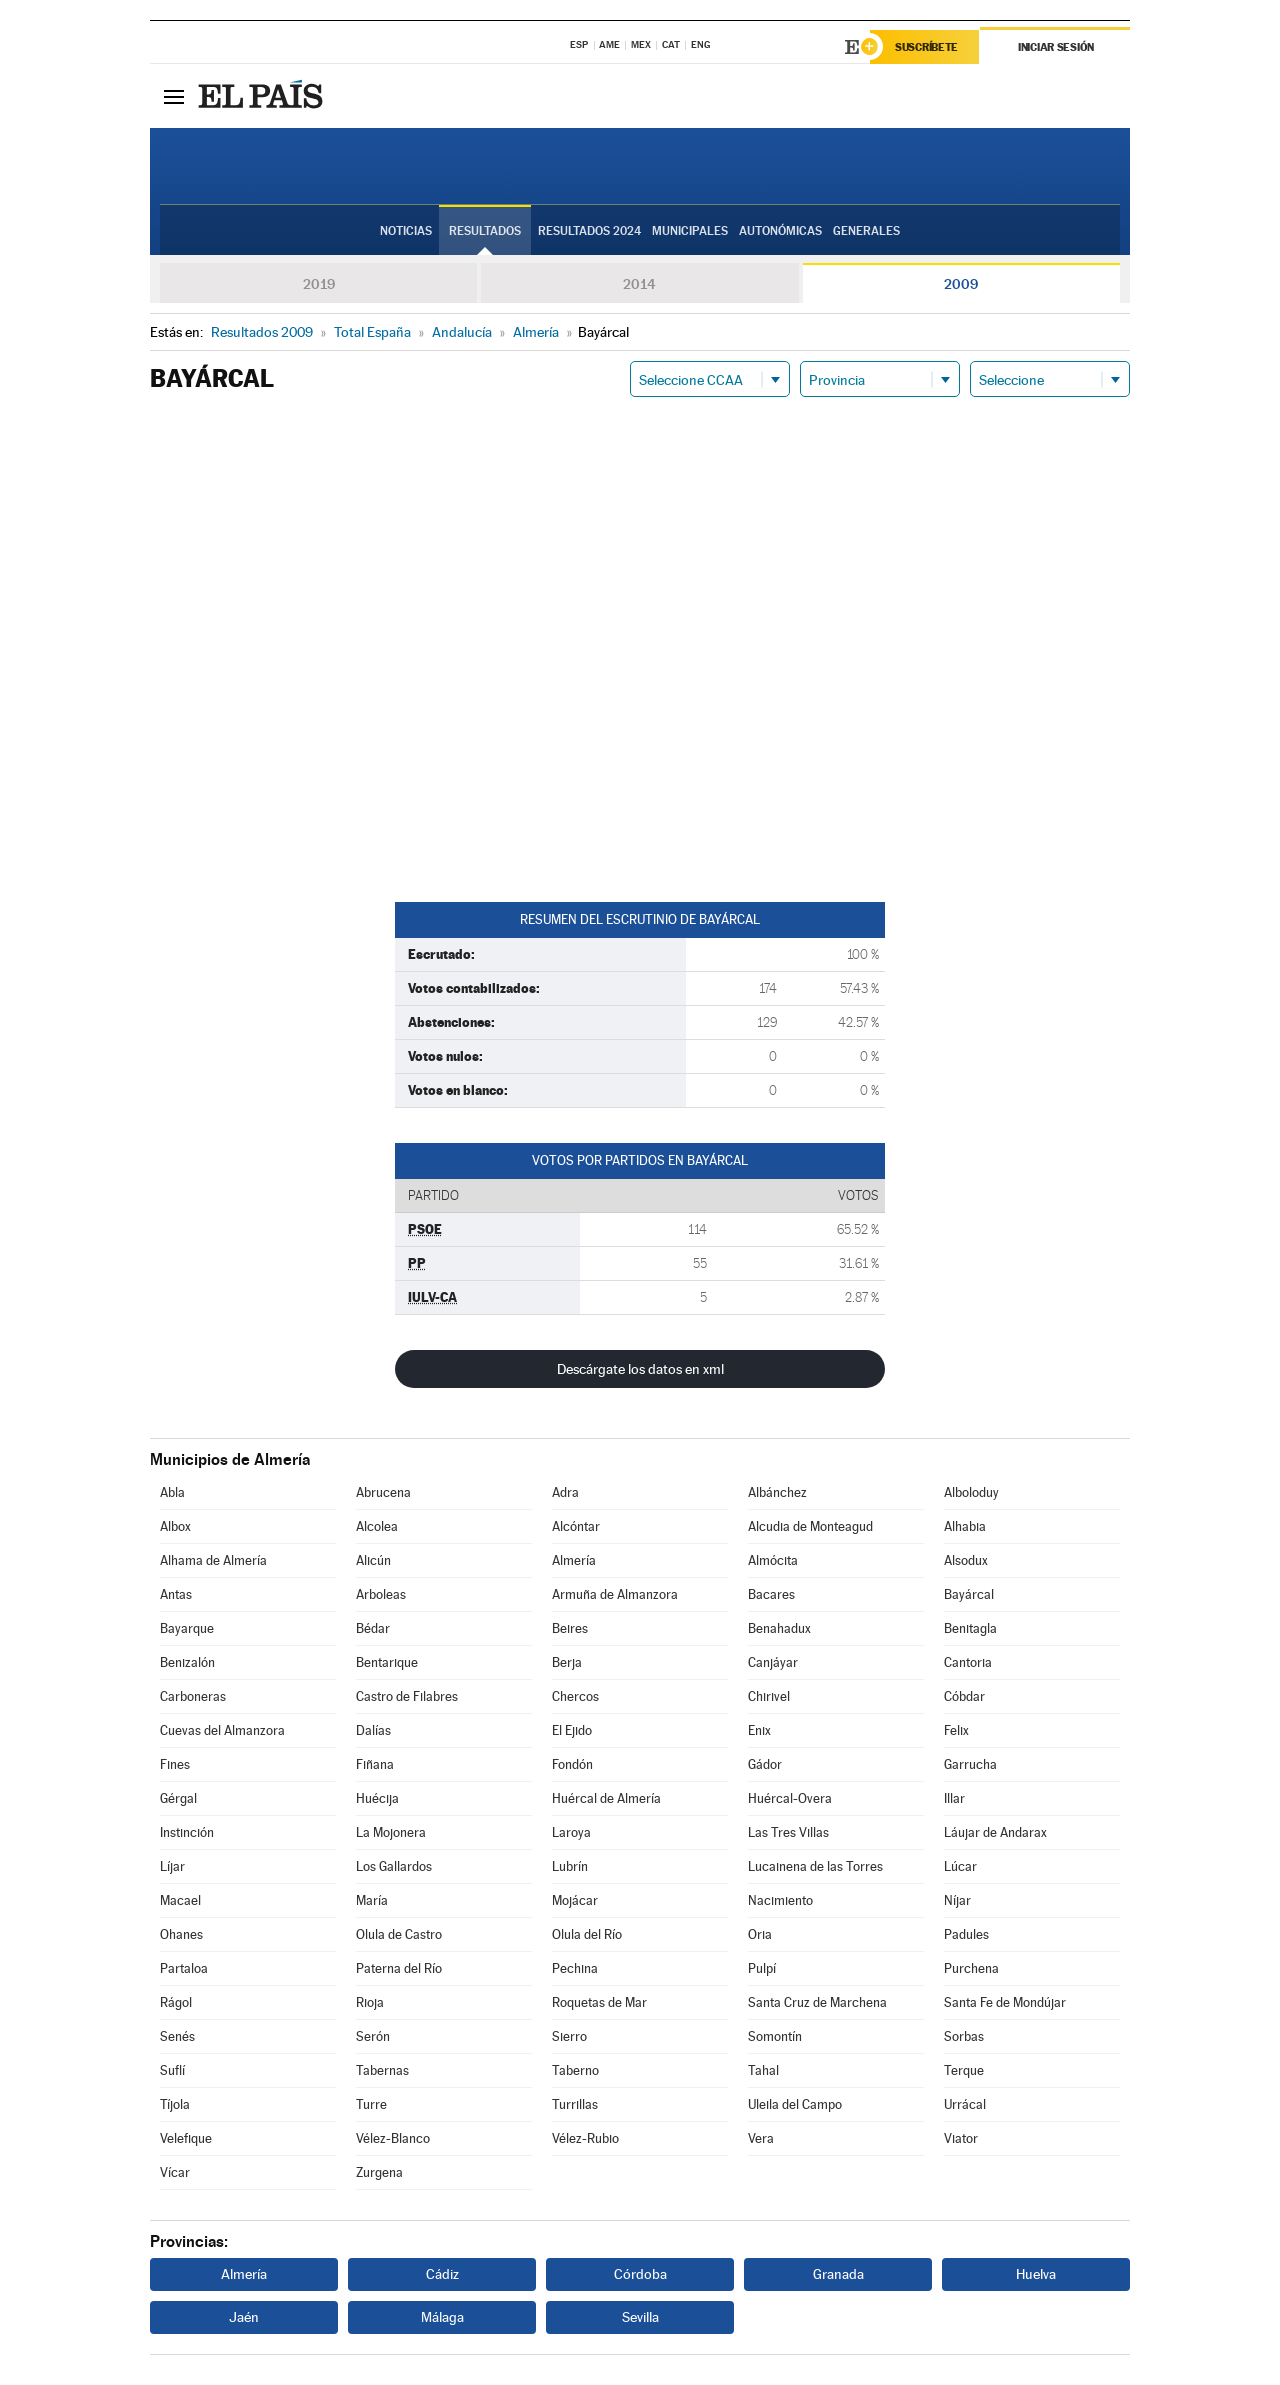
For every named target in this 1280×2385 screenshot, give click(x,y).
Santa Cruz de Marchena (817, 2002)
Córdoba (640, 2274)
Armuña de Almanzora (615, 1594)
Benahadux (779, 1628)
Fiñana (375, 1764)
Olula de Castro (399, 1934)
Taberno (575, 2070)
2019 (319, 284)
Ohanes (181, 1934)
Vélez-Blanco (393, 2138)
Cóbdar (964, 1696)
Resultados (485, 231)
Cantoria (968, 1662)
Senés (177, 2036)
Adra (565, 1492)
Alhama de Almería (213, 1560)
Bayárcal (969, 1594)
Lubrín (570, 1866)
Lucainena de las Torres (815, 1866)
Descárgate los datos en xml (640, 1369)
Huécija (377, 1798)
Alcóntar (576, 1526)
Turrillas (575, 2104)
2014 (639, 284)
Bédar (373, 1628)
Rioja (370, 2002)
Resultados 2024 (589, 231)
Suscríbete (926, 47)
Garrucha (970, 1764)
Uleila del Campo (795, 2104)
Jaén (244, 2317)
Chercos (575, 1696)
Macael (180, 1900)
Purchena (971, 1968)
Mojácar (575, 1900)
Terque (964, 2070)
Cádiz (442, 2274)
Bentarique (387, 1662)
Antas (176, 1594)
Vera (761, 2138)
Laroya (571, 1832)
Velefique (186, 2138)
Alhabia (965, 1526)
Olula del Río (587, 1934)
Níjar (957, 1900)
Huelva (1036, 2274)
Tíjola (175, 2104)
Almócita (773, 1560)
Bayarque (187, 1628)
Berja (567, 1662)
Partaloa (184, 1968)
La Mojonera (391, 1832)
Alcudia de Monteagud (810, 1526)
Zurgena (379, 2172)
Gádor (765, 1764)
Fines (175, 1764)
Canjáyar (773, 1662)
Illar (954, 1798)
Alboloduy (971, 1492)
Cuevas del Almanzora (222, 1730)
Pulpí (762, 1968)
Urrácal (965, 2104)
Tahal (763, 2070)
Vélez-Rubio (585, 2138)
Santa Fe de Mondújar (1005, 2002)
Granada (838, 2274)
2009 (961, 284)
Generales (866, 231)
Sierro (569, 2036)
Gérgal (178, 1798)
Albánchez (777, 1492)
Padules (966, 1934)
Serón (373, 2036)
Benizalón (187, 1662)
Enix (759, 1730)
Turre (371, 2104)
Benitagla (970, 1628)
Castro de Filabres (407, 1696)
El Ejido (572, 1730)
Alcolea (377, 1526)
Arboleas (381, 1594)
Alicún (373, 1560)
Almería (574, 1560)
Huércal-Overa (790, 1798)
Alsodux (966, 1560)
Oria (760, 1934)
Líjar (172, 1866)
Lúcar (960, 1866)
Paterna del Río (399, 1968)
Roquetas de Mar (599, 2002)
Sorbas (964, 2036)
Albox (175, 1526)
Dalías (373, 1730)
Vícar (175, 2172)
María (372, 1900)
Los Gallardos (394, 1866)
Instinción (187, 1832)
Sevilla (640, 2317)
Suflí (172, 2070)
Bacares (771, 1594)
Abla (172, 1492)
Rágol (176, 2002)
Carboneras (193, 1696)
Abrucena (383, 1492)
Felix (956, 1730)
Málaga (442, 2317)
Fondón (572, 1764)
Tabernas (382, 2070)
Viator (961, 2138)
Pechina (575, 1968)
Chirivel (769, 1696)
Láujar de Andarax (995, 1832)
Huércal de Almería (606, 1798)
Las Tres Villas (788, 1832)
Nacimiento (780, 1900)
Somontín (775, 2036)
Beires (570, 1628)
